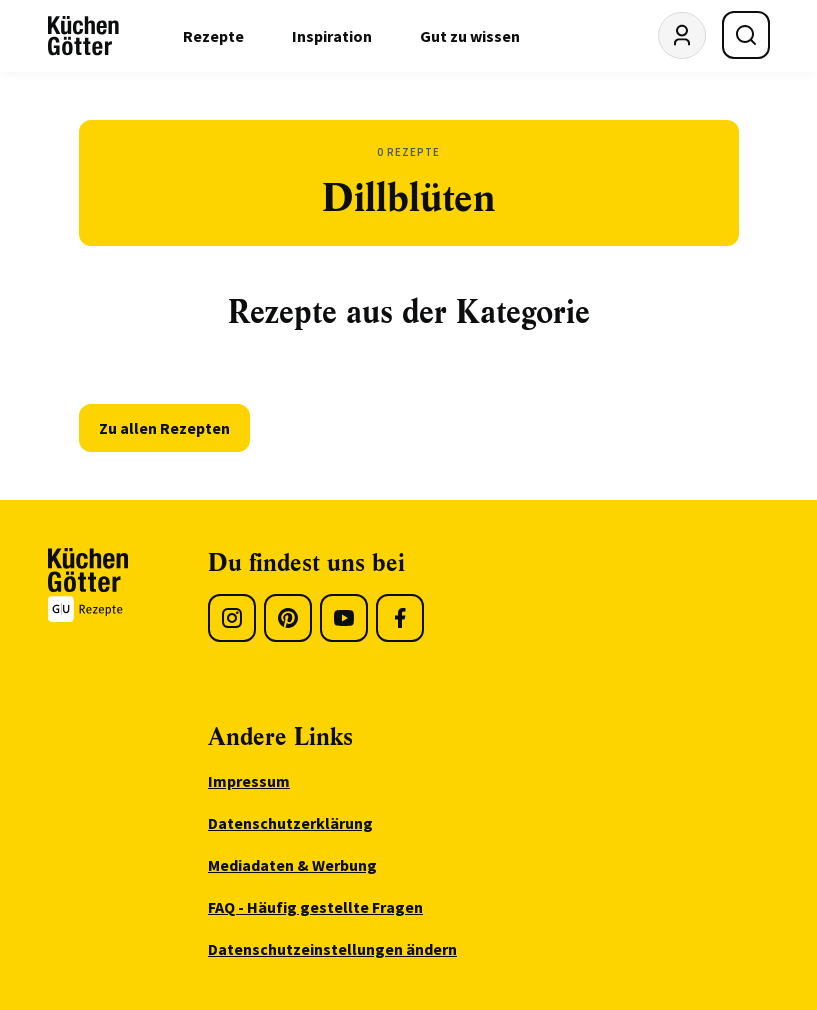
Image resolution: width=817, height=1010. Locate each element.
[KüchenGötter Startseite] (83, 36)
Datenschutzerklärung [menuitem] (290, 823)
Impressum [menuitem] (249, 781)
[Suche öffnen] (746, 35)
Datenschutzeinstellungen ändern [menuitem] (332, 949)
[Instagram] (232, 618)
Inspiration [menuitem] (332, 36)
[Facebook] (400, 618)
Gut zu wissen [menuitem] (470, 36)
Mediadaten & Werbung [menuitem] (292, 865)
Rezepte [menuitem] (213, 36)
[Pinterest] (288, 618)
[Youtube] (344, 618)
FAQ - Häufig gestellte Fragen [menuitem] (315, 907)
